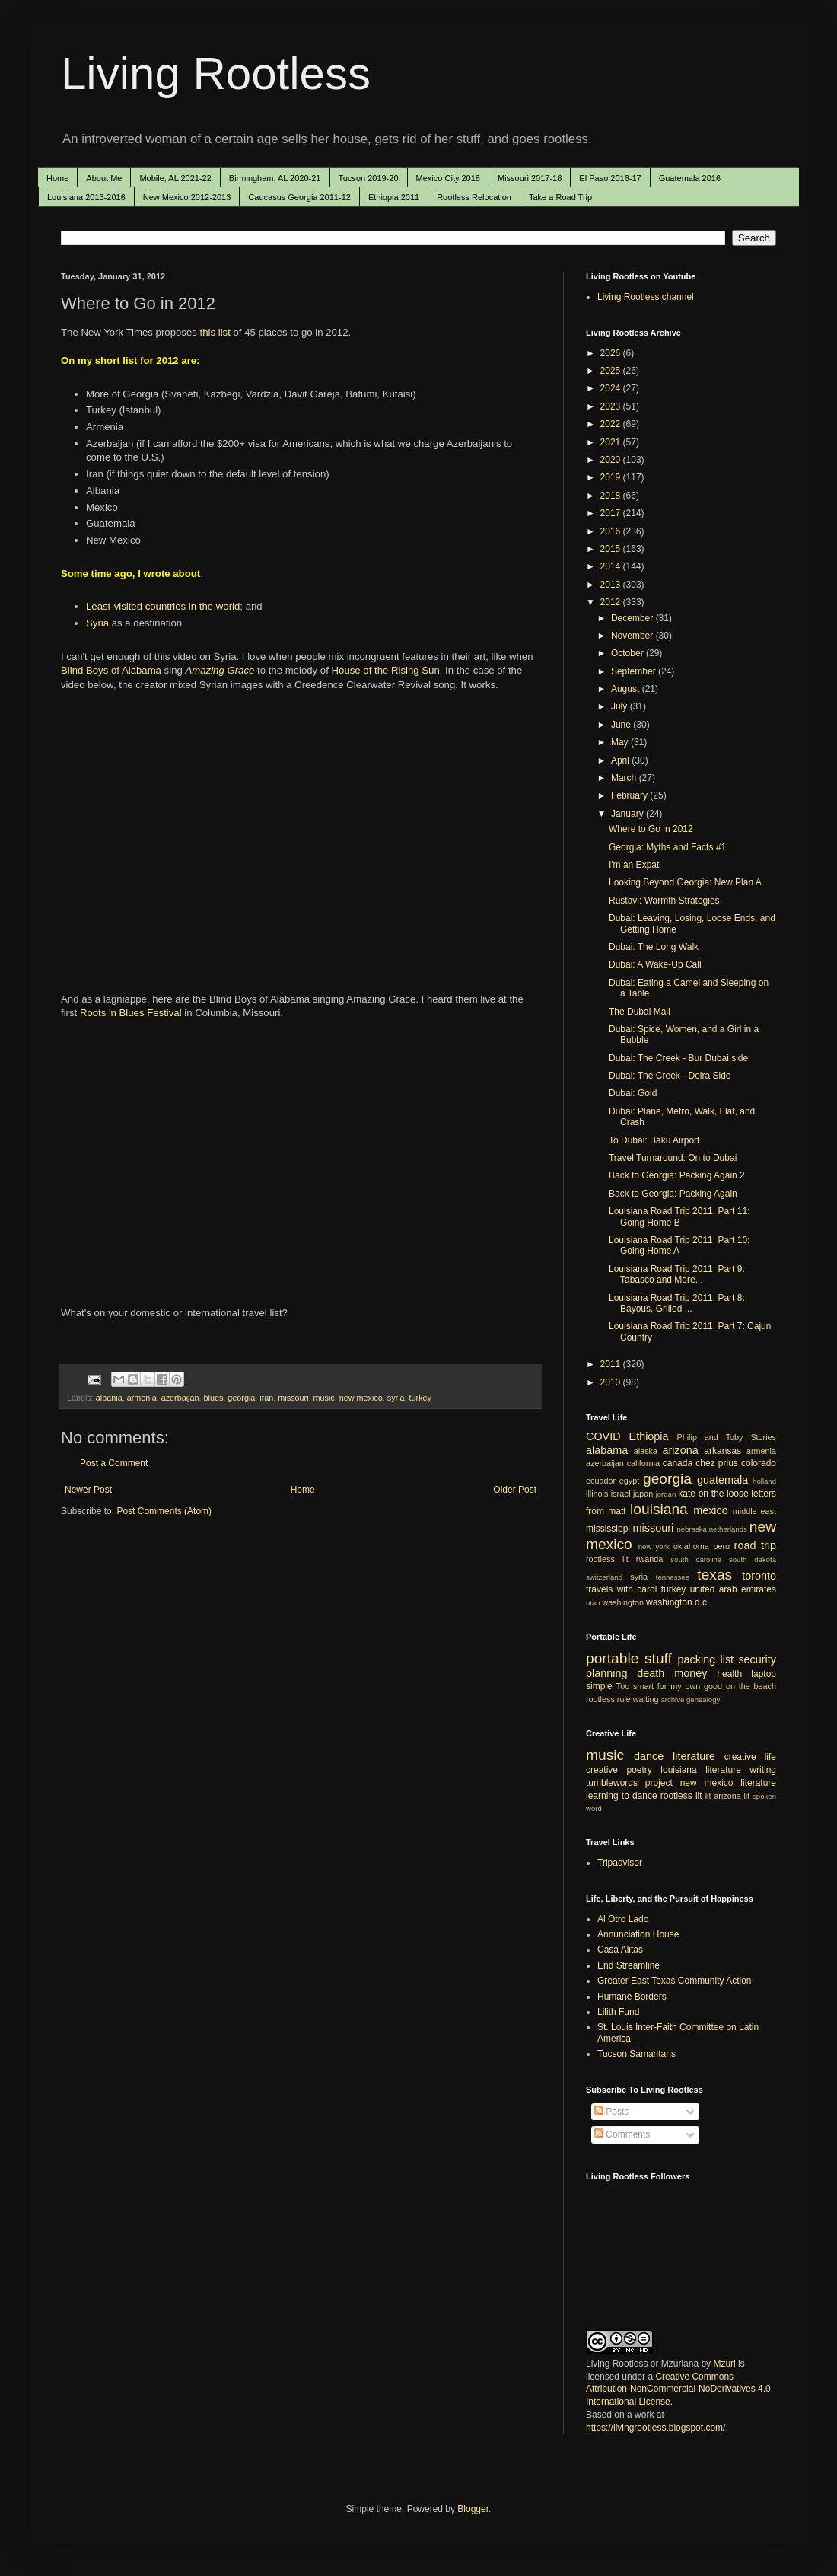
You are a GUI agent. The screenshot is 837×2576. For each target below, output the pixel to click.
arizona (681, 1450)
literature (694, 1756)
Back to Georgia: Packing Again (673, 1193)
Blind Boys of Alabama (111, 670)
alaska (645, 1450)
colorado (758, 1463)
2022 (611, 424)
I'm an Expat (634, 864)
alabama (607, 1450)
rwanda (649, 1559)
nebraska (691, 1529)
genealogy (703, 1699)
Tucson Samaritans (636, 2053)
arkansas (722, 1451)
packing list (706, 1659)
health (729, 1674)
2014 (611, 566)
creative (602, 1770)
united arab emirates (733, 1589)
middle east (754, 1511)
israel (621, 1493)
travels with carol (621, 1589)
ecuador (601, 1480)
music (324, 1397)
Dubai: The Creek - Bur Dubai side (678, 1058)
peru (721, 1546)
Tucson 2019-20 (369, 178)
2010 (611, 1382)
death (650, 1673)
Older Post (514, 1489)
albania (109, 1397)
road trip (755, 1545)
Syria (97, 623)
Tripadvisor (619, 1862)
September (634, 671)
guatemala (722, 1480)
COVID (603, 1436)
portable (612, 1658)
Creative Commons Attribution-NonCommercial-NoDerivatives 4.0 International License (678, 2389)
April (621, 760)
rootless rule (608, 1699)
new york (654, 1546)
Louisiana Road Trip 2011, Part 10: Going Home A (679, 1245)
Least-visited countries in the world (163, 606)
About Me (104, 178)
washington (623, 1602)
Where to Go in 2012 (651, 829)
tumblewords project (629, 1782)
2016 (611, 531)
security (757, 1659)
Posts (611, 2111)
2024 (611, 388)
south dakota (752, 1559)
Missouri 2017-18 (530, 178)
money (690, 1673)
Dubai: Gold (633, 1093)
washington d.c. (677, 1602)
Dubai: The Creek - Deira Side (670, 1075)
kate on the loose (713, 1493)
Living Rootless (216, 73)
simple (599, 1686)
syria (396, 1397)
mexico (710, 1510)
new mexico (361, 1397)
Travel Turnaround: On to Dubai (673, 1158)
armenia (142, 1397)
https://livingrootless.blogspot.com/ (655, 2427)
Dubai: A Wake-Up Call (655, 964)
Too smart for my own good (669, 1686)
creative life (750, 1757)
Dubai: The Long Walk (654, 947)
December (633, 618)
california (643, 1463)
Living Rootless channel (645, 297)
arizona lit (731, 1795)
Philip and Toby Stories (727, 1437)
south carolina (695, 1559)
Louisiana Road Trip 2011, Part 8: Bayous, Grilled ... (677, 1303)
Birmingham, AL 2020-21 (275, 178)
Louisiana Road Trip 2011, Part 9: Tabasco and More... (677, 1274)
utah (593, 1603)
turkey (420, 1397)
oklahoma (691, 1546)
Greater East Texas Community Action (674, 1980)
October (628, 653)
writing (762, 1770)
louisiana (659, 1509)
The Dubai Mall (639, 1011)
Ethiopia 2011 (393, 197)
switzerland (604, 1577)
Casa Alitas (620, 1949)
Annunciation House (638, 1934)
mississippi (608, 1528)
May (621, 742)
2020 (611, 459)
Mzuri (724, 2363)
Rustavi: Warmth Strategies (664, 900)
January (628, 813)
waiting (646, 1699)
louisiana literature (700, 1770)
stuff (658, 1658)
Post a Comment (114, 1463)
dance (649, 1756)
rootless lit (607, 1559)
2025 (611, 370)
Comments (622, 2134)
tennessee (672, 1577)
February (630, 795)
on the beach (751, 1686)
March (625, 778)
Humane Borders (632, 1996)
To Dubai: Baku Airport (654, 1140)
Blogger (473, 2509)
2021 (611, 442)
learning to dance (621, 1795)
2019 (611, 477)
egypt (629, 1480)
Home (57, 178)
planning (606, 1673)
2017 (611, 513)
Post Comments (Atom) (164, 1511)
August (626, 689)
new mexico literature (728, 1782)
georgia (241, 1397)
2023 (611, 406)
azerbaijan (180, 1397)
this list (215, 332)
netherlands (728, 1529)
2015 (611, 549)
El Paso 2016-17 (610, 178)
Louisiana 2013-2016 (86, 197)
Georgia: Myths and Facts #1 (667, 847)
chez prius (716, 1463)
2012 (611, 602)
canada (677, 1463)
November (633, 635)
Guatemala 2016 (690, 178)
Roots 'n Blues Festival (131, 1013)
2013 (611, 584)
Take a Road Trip (560, 197)
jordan (666, 1494)
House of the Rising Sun (386, 670)
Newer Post (88, 1489)
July (620, 706)
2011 (611, 1364)
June (622, 724)
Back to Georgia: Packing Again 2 (677, 1175)
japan (643, 1493)
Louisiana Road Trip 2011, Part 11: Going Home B (679, 1216)
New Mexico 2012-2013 (187, 197)
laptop (763, 1674)
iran (266, 1397)
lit (708, 1795)
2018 (611, 495)
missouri (293, 1397)
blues (214, 1397)
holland (764, 1481)
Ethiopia (649, 1436)
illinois (597, 1493)
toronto (759, 1576)
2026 (611, 353)
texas (714, 1575)
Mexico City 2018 (448, 178)
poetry (639, 1770)
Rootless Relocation (474, 197)
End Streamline (628, 1965)
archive (672, 1699)
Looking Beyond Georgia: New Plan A (685, 882)
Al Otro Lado (622, 1919)
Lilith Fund (618, 2012)
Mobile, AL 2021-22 (175, 178)
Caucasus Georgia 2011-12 (299, 197)
